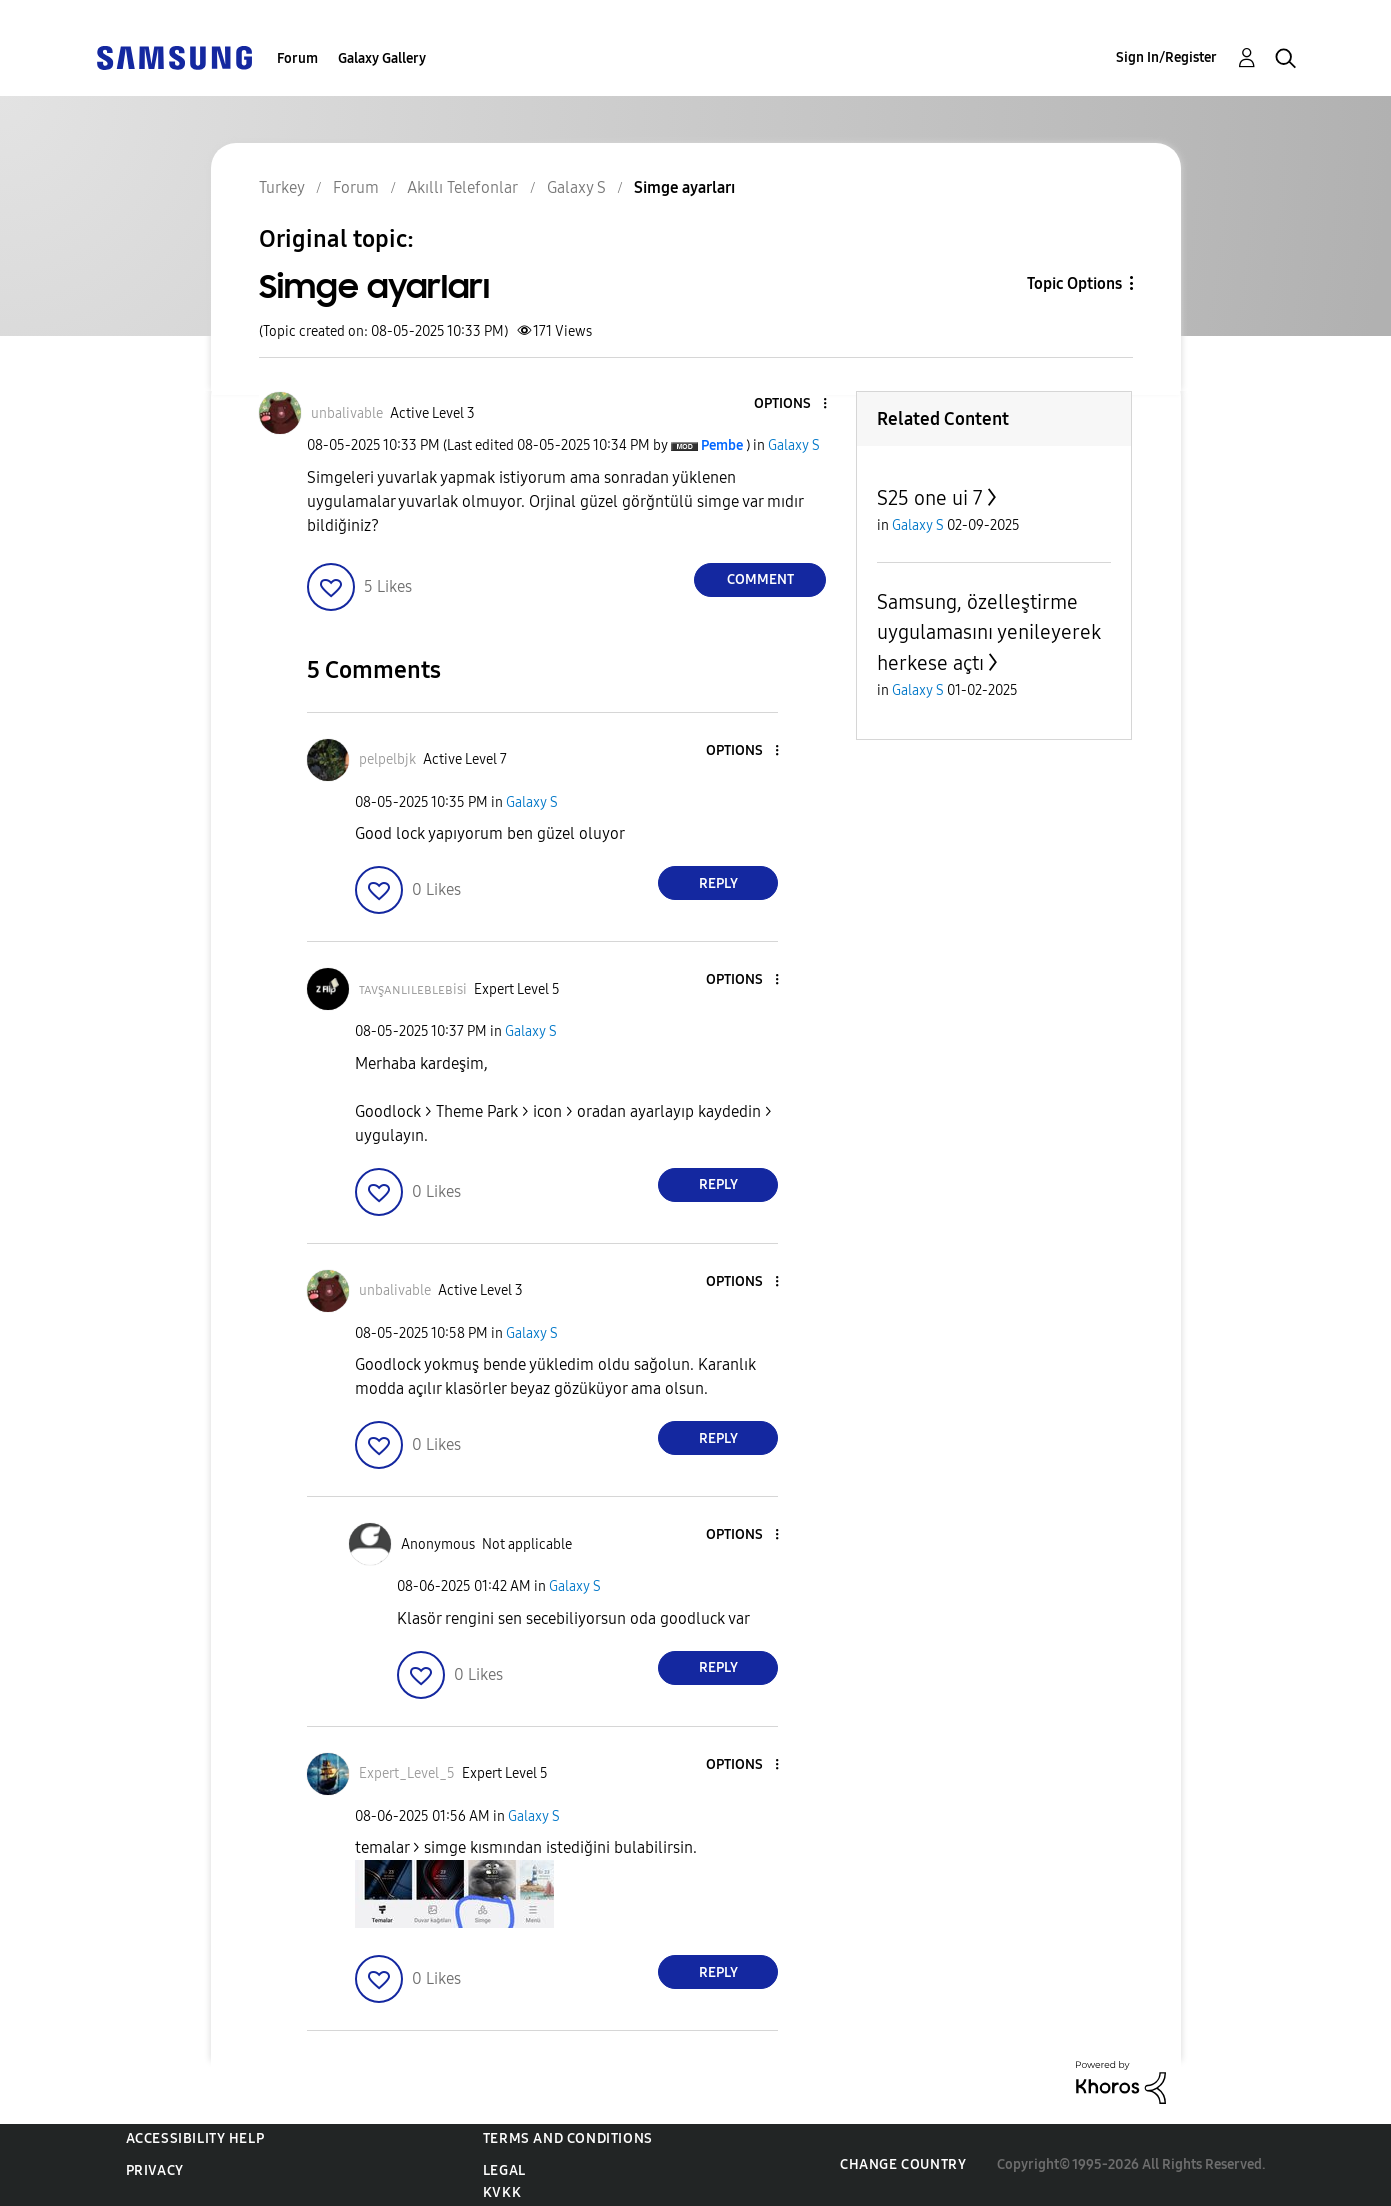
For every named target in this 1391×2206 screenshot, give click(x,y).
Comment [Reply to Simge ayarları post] (760, 579)
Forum (297, 58)
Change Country (903, 2164)
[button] (792, 404)
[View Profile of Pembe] (722, 445)
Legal (504, 2170)
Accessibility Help (195, 2138)
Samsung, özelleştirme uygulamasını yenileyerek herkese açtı (989, 632)
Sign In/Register (1166, 57)
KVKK (502, 2192)
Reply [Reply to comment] (718, 883)
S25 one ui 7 (930, 498)
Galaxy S (794, 445)
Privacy (155, 2170)
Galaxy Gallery (382, 58)
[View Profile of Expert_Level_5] (407, 1773)
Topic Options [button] (1074, 283)
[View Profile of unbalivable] (347, 413)
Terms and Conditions (568, 2138)
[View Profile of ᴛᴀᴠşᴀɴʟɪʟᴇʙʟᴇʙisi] (413, 989)
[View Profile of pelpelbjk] (387, 759)
